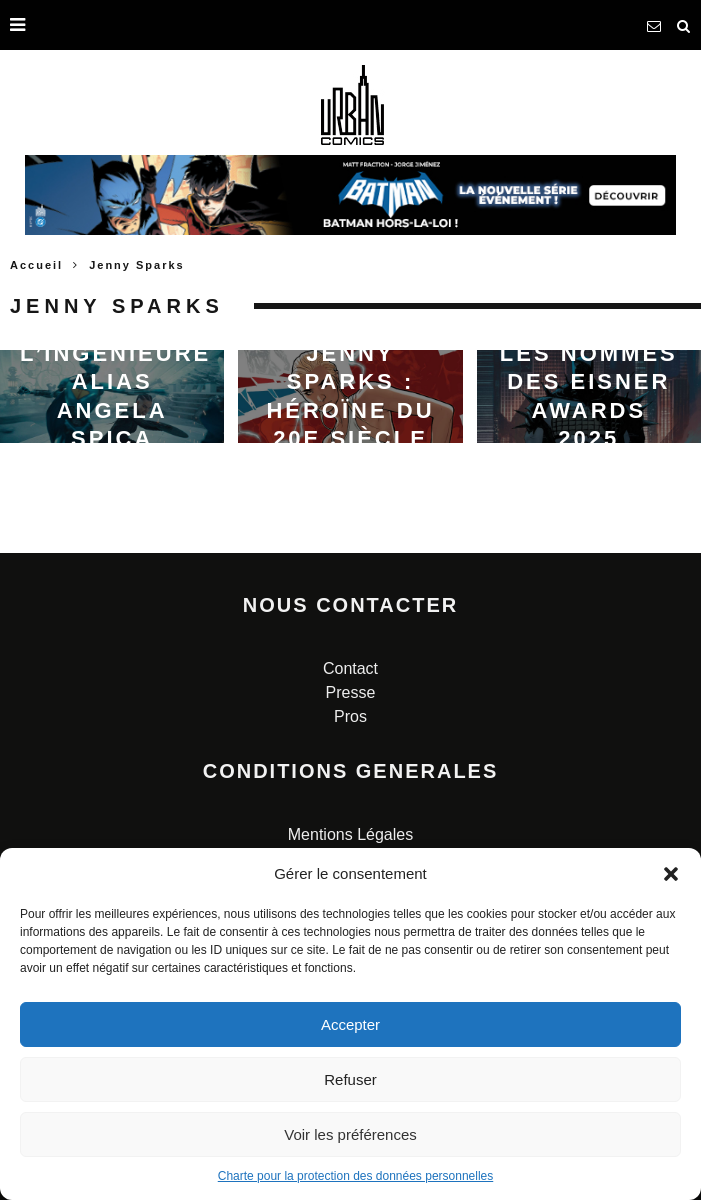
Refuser (350, 1079)
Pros (350, 716)
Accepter (350, 1024)
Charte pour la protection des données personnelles (356, 1176)
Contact (350, 668)
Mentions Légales (350, 834)
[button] (671, 874)
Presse (351, 692)
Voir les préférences (350, 1134)
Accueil (36, 265)
